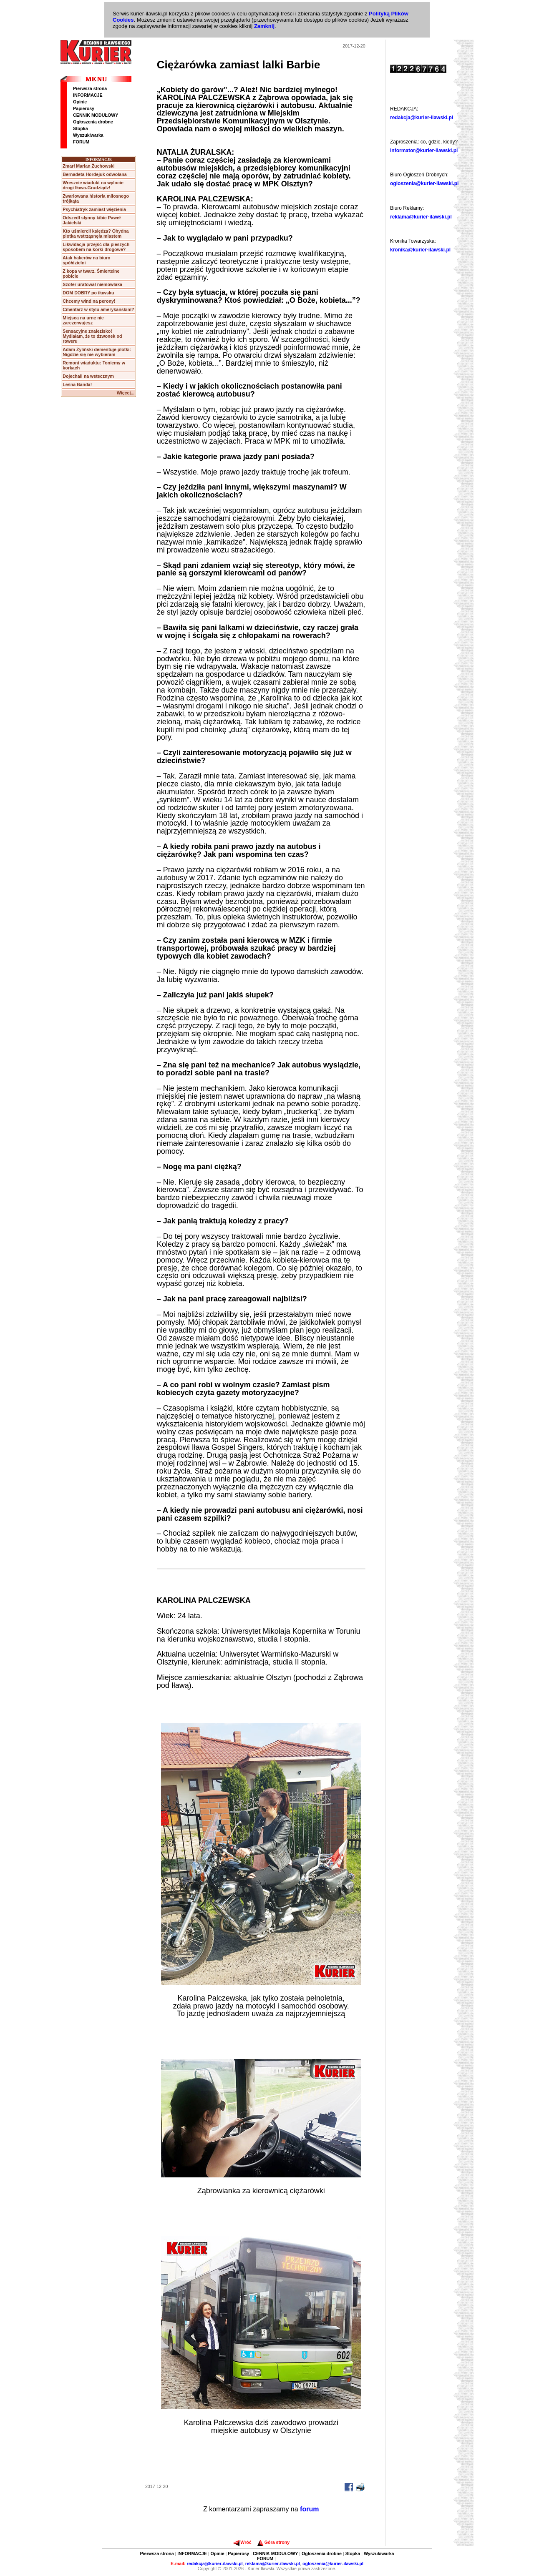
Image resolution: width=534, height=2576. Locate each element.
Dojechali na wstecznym (88, 376)
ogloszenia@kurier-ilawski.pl (424, 183)
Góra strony (273, 2542)
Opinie (80, 101)
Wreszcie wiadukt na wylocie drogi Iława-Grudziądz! (93, 185)
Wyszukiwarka (88, 135)
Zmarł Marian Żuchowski (88, 165)
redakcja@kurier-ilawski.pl (421, 118)
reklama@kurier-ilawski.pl (421, 217)
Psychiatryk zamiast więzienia (94, 209)
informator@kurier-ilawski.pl (424, 150)
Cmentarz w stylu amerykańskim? (98, 309)
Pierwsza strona (90, 88)
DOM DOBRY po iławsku (88, 292)
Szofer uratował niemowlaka (92, 284)
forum (309, 2509)
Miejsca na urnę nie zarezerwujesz (83, 320)
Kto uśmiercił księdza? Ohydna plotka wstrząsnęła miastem (95, 233)
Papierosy (83, 108)
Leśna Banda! (77, 384)
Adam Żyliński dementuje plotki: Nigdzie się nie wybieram (97, 352)
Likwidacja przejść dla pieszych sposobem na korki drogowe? (96, 247)
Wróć (242, 2542)
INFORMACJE (87, 95)
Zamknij (264, 26)
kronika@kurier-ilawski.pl (420, 250)
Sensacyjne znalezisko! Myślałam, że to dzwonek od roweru (92, 336)
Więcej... (126, 392)
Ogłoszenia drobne (93, 121)
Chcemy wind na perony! (89, 301)
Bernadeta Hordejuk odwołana (94, 174)
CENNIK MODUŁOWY (95, 115)
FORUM (81, 141)
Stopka (80, 128)
